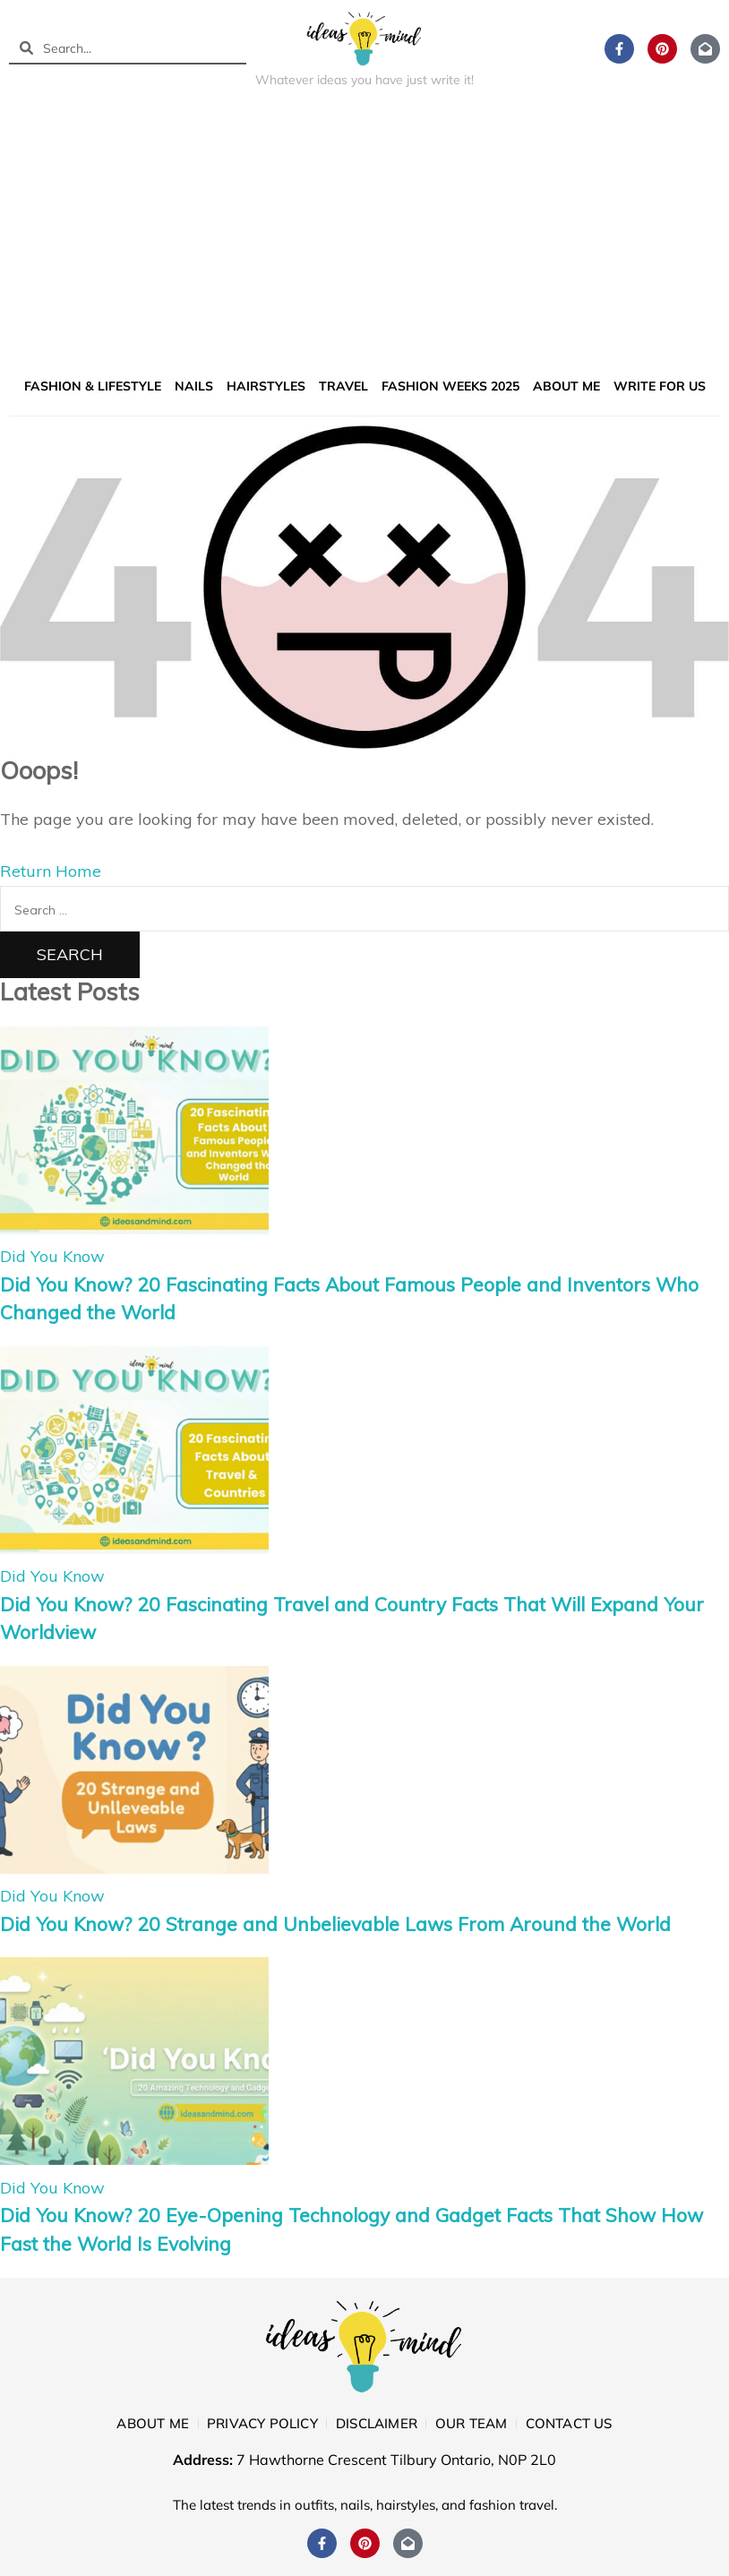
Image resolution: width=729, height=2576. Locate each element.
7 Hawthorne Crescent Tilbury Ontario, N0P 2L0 (396, 2460)
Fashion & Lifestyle (92, 386)
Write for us (659, 386)
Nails (194, 386)
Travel (343, 386)
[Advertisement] (364, 235)
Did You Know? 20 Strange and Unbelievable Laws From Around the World (335, 1924)
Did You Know (52, 1256)
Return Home (50, 871)
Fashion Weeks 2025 (450, 386)
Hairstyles (266, 386)
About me (566, 386)
